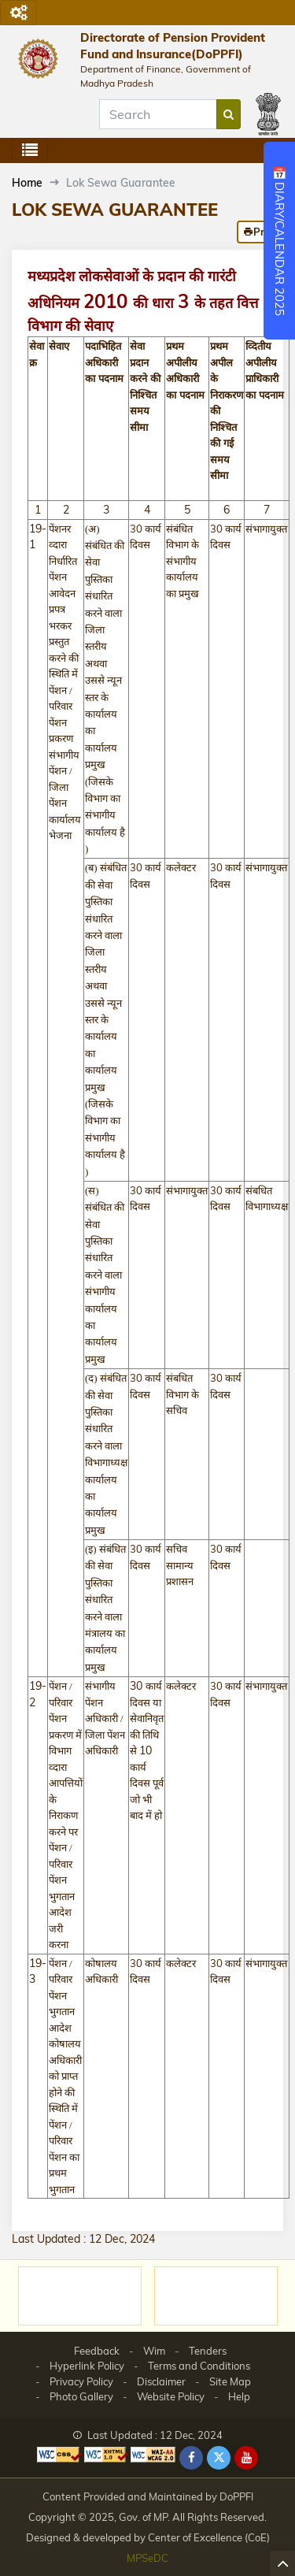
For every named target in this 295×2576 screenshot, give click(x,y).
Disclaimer (161, 2381)
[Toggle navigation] (18, 12)
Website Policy (171, 2396)
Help (239, 2396)
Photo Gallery (81, 2396)
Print (260, 231)
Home (27, 183)
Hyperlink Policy (87, 2365)
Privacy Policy (81, 2381)
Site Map (230, 2381)
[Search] (158, 114)
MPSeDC (147, 2558)
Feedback (97, 2350)
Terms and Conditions (199, 2365)
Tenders (208, 2350)
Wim (154, 2350)
